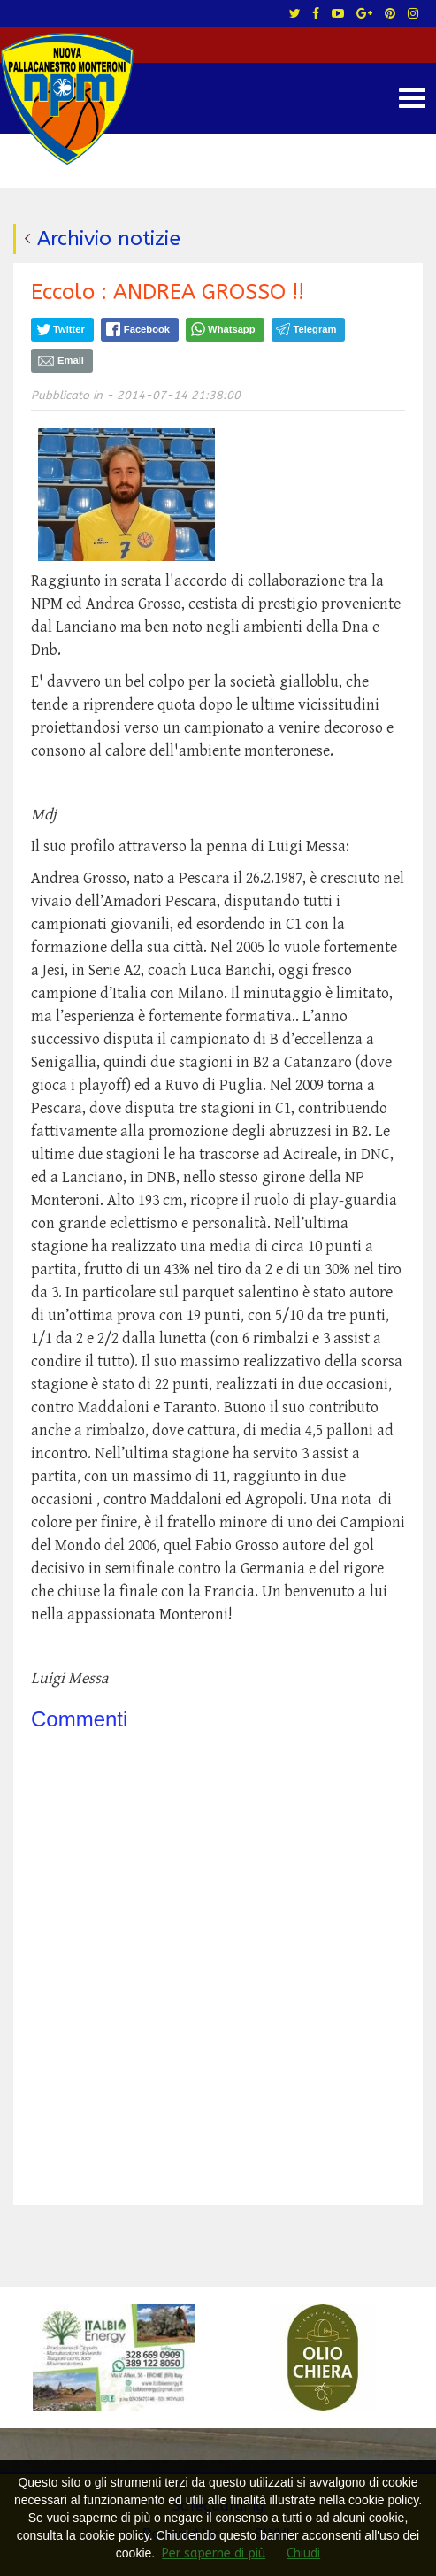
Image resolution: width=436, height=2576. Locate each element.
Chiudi (303, 2553)
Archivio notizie (108, 238)
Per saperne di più (213, 2553)
